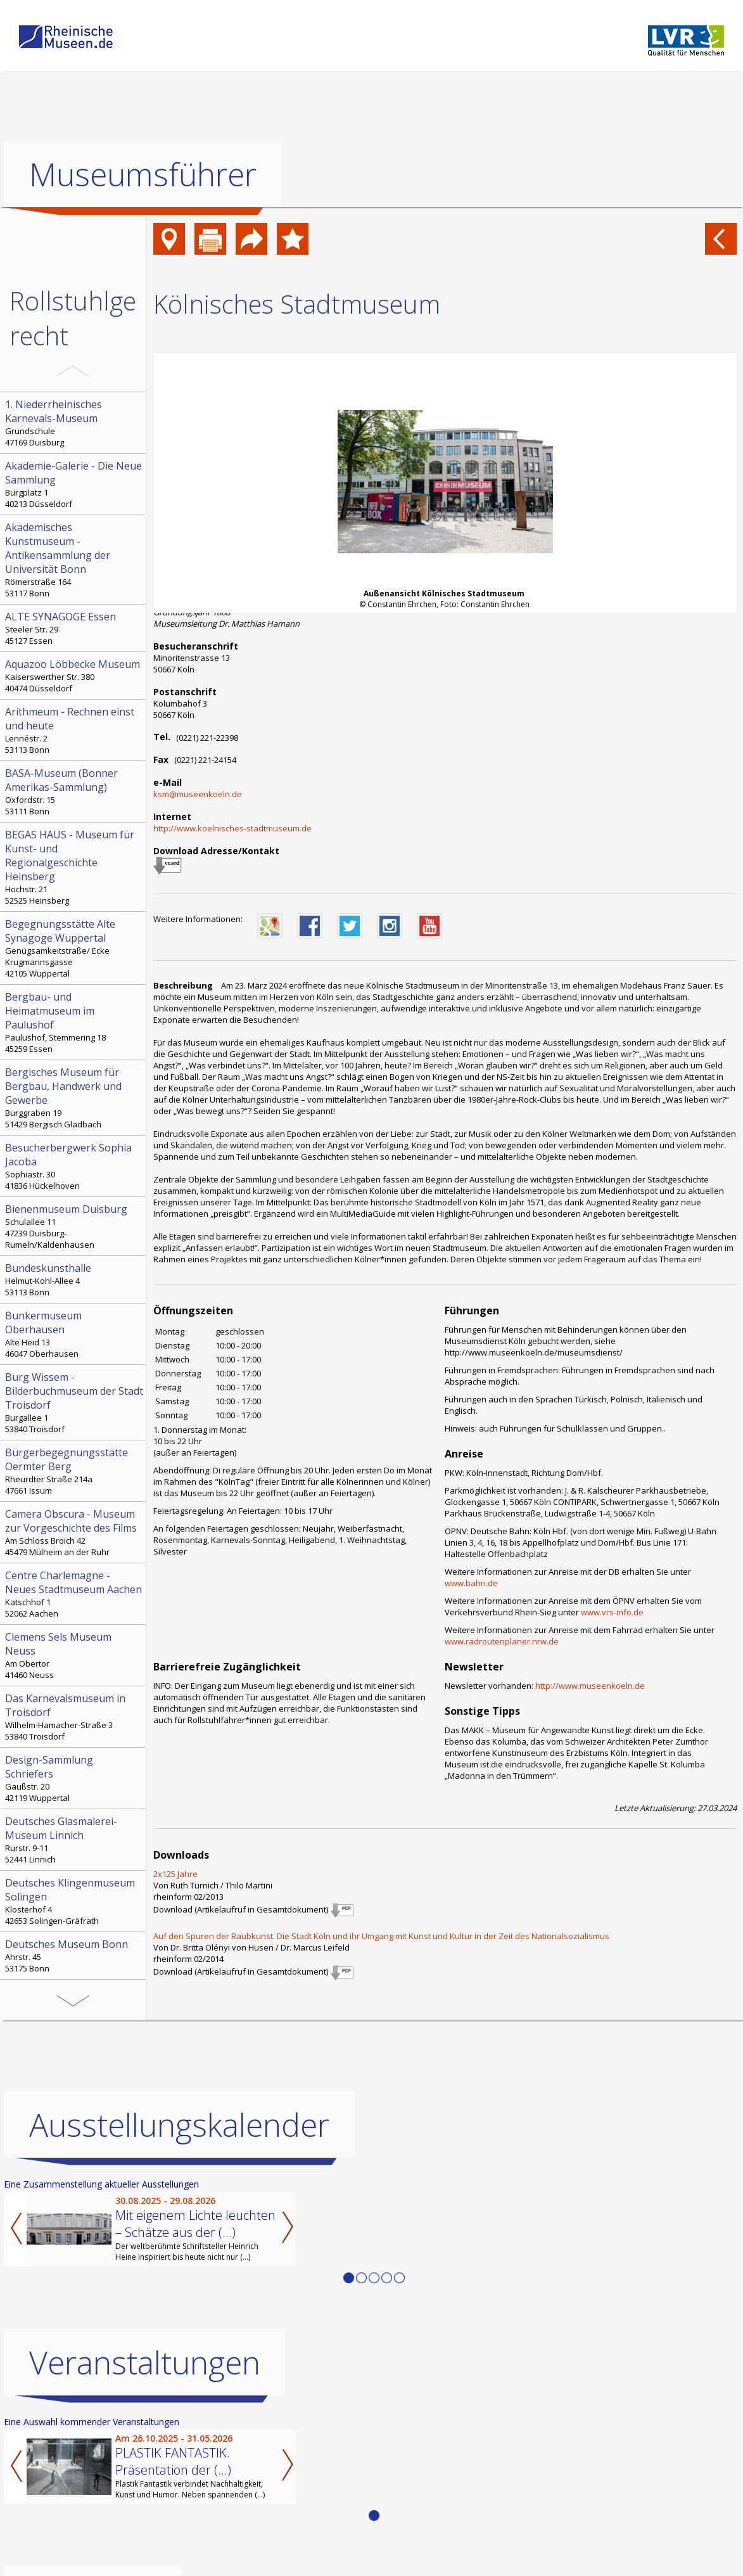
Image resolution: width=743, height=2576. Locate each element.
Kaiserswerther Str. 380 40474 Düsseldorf (74, 675)
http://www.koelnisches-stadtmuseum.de (232, 828)
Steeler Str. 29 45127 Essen (74, 628)
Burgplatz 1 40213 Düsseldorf (74, 484)
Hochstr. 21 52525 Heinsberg (74, 867)
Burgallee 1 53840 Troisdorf (74, 1402)
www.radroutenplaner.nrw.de (502, 1641)
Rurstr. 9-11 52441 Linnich (74, 1839)
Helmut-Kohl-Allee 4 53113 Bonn (74, 1279)
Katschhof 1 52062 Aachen (74, 1593)
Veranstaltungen (144, 2362)
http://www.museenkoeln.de (590, 1685)
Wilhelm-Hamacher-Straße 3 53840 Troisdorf (74, 1716)
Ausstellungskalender (179, 2124)
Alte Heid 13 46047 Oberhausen (74, 1334)
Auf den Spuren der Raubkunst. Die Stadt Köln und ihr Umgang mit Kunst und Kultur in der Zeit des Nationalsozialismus (381, 1936)
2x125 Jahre (175, 1874)
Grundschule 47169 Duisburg (74, 422)
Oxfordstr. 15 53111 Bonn (74, 791)
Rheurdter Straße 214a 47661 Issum (74, 1470)
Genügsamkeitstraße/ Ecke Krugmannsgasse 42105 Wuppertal (74, 948)
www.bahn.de (471, 1583)
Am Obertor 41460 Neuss (74, 1655)
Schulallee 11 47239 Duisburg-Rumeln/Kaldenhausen (74, 1226)
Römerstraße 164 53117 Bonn (74, 559)
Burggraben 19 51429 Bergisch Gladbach (74, 1097)
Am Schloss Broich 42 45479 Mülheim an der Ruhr (74, 1532)
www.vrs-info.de (612, 1612)
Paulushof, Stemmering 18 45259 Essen (74, 1022)
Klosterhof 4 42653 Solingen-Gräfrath (74, 1901)
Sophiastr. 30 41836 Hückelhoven (74, 1166)
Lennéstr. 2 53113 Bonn (74, 730)
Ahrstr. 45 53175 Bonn (74, 1955)
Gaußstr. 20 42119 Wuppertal (74, 1778)
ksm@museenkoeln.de (197, 794)
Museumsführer (143, 174)
